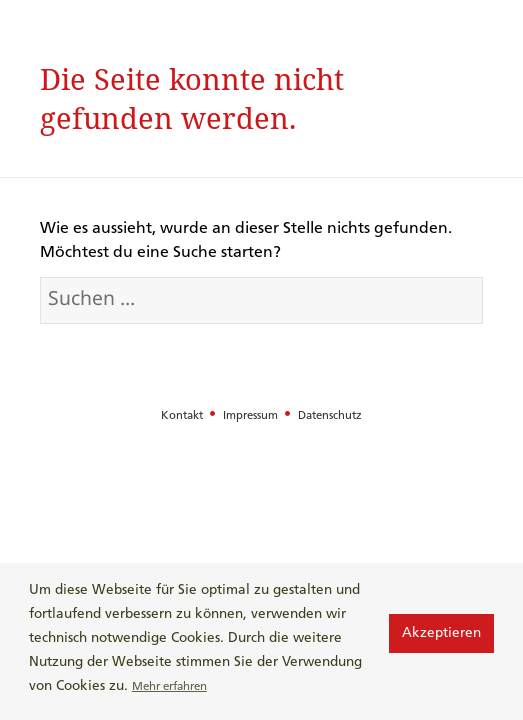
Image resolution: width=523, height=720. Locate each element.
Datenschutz (330, 416)
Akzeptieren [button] (441, 633)
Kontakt (183, 416)
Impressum (252, 416)
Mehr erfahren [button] (169, 687)
